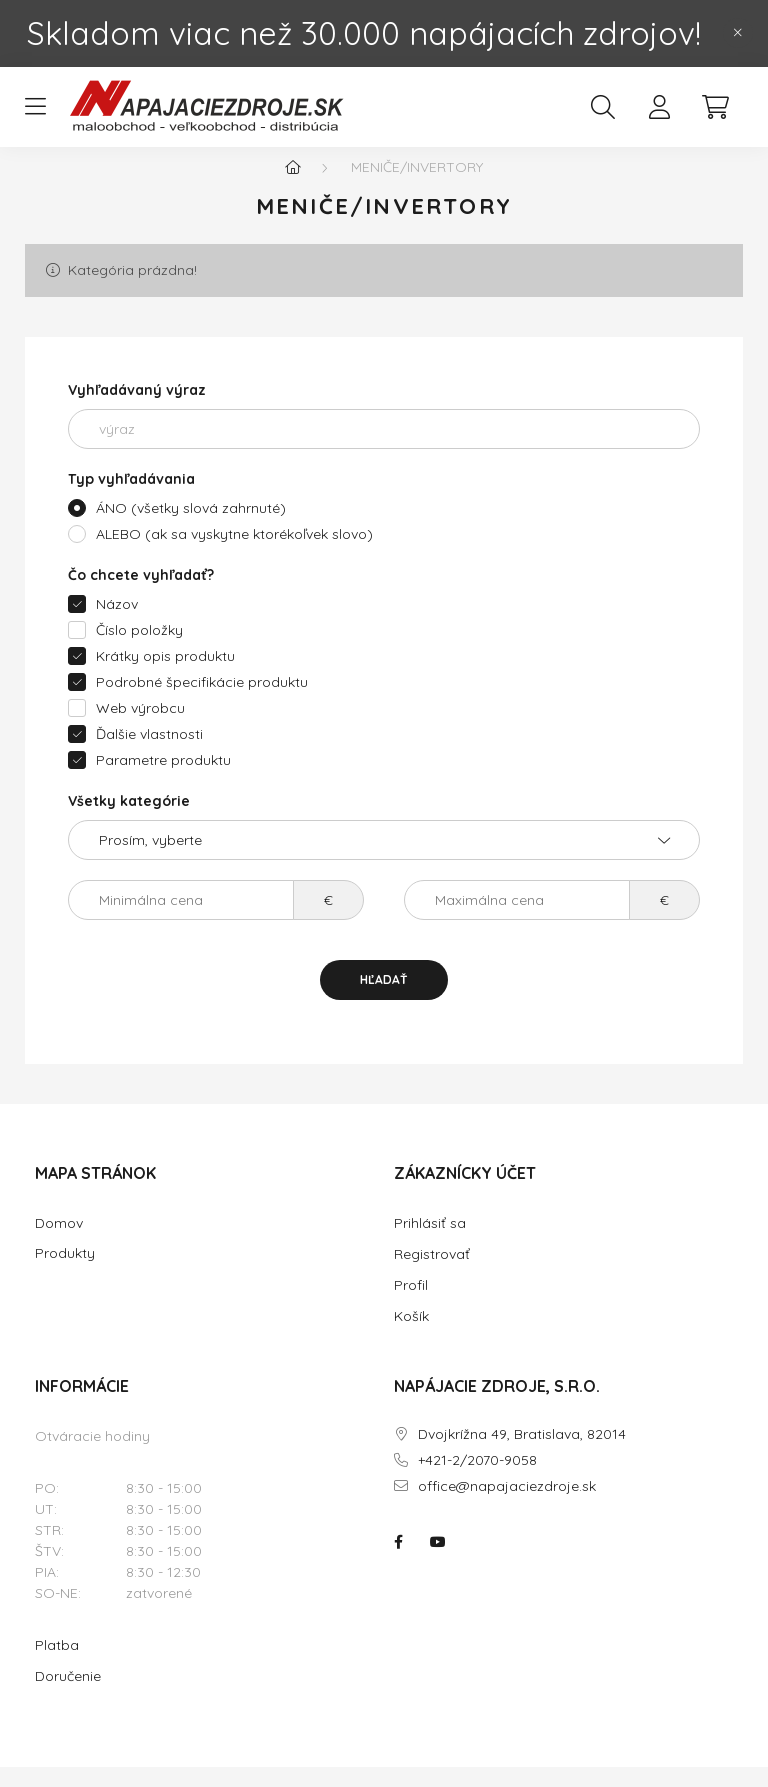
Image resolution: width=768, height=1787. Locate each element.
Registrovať (432, 1274)
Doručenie (68, 1696)
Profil (411, 1305)
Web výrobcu (140, 728)
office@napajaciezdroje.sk (507, 1506)
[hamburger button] (35, 107)
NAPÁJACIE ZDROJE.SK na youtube (438, 1562)
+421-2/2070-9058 (477, 1480)
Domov (59, 1243)
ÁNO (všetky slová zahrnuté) (191, 528)
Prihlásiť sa (430, 1243)
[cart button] (715, 107)
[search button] (603, 107)
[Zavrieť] (738, 33)
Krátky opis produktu (165, 676)
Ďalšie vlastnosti (149, 754)
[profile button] (659, 107)
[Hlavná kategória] (293, 187)
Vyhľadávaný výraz (137, 410)
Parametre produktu (163, 780)
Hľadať (384, 999)
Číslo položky (139, 650)
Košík (411, 1336)
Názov (117, 624)
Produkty (65, 1273)
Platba (57, 1665)
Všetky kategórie (129, 821)
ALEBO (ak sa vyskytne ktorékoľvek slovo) (234, 554)
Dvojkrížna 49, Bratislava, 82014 (522, 1454)
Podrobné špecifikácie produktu (202, 702)
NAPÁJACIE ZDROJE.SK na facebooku (398, 1562)
